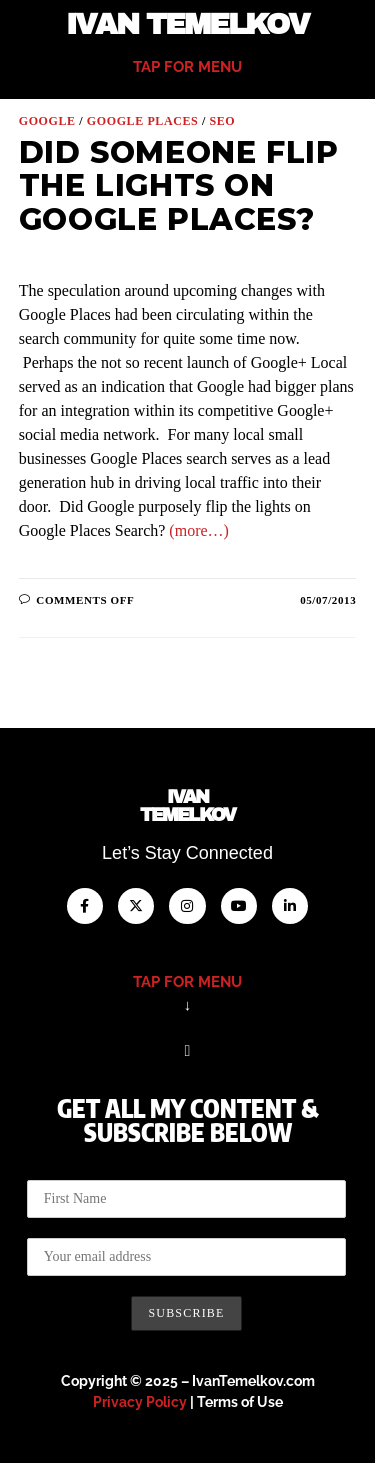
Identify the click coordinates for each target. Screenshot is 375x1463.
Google (47, 121)
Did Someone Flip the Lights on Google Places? (179, 186)
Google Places (143, 121)
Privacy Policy (140, 1402)
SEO (222, 121)
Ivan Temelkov (187, 24)
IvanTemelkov (187, 806)
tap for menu (187, 67)
